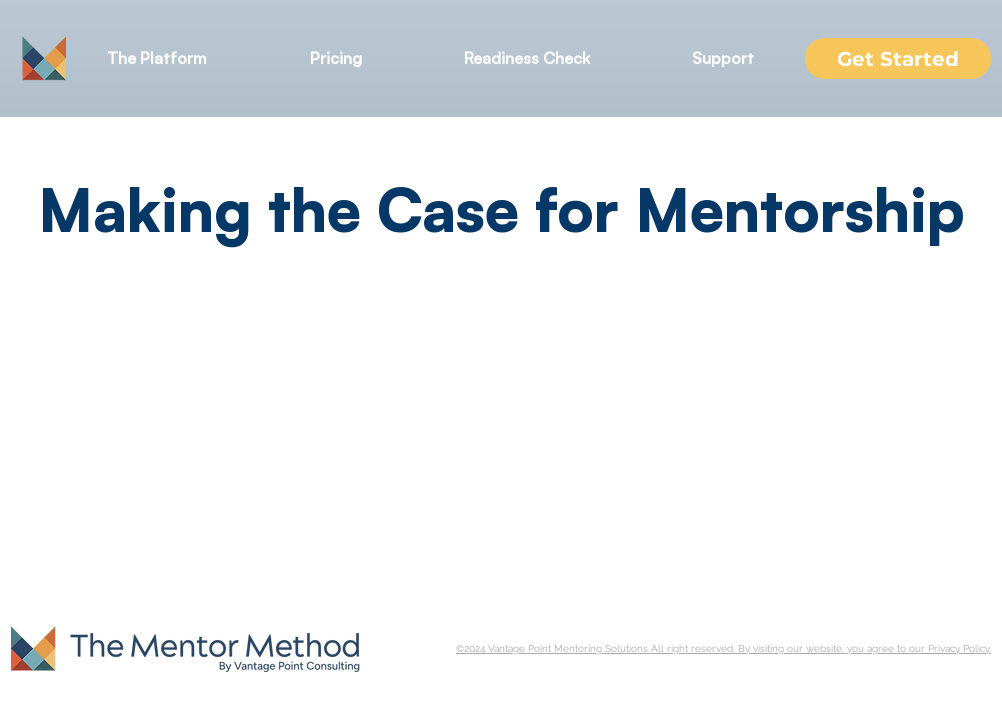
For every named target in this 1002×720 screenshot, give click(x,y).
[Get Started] (898, 58)
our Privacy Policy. (950, 648)
